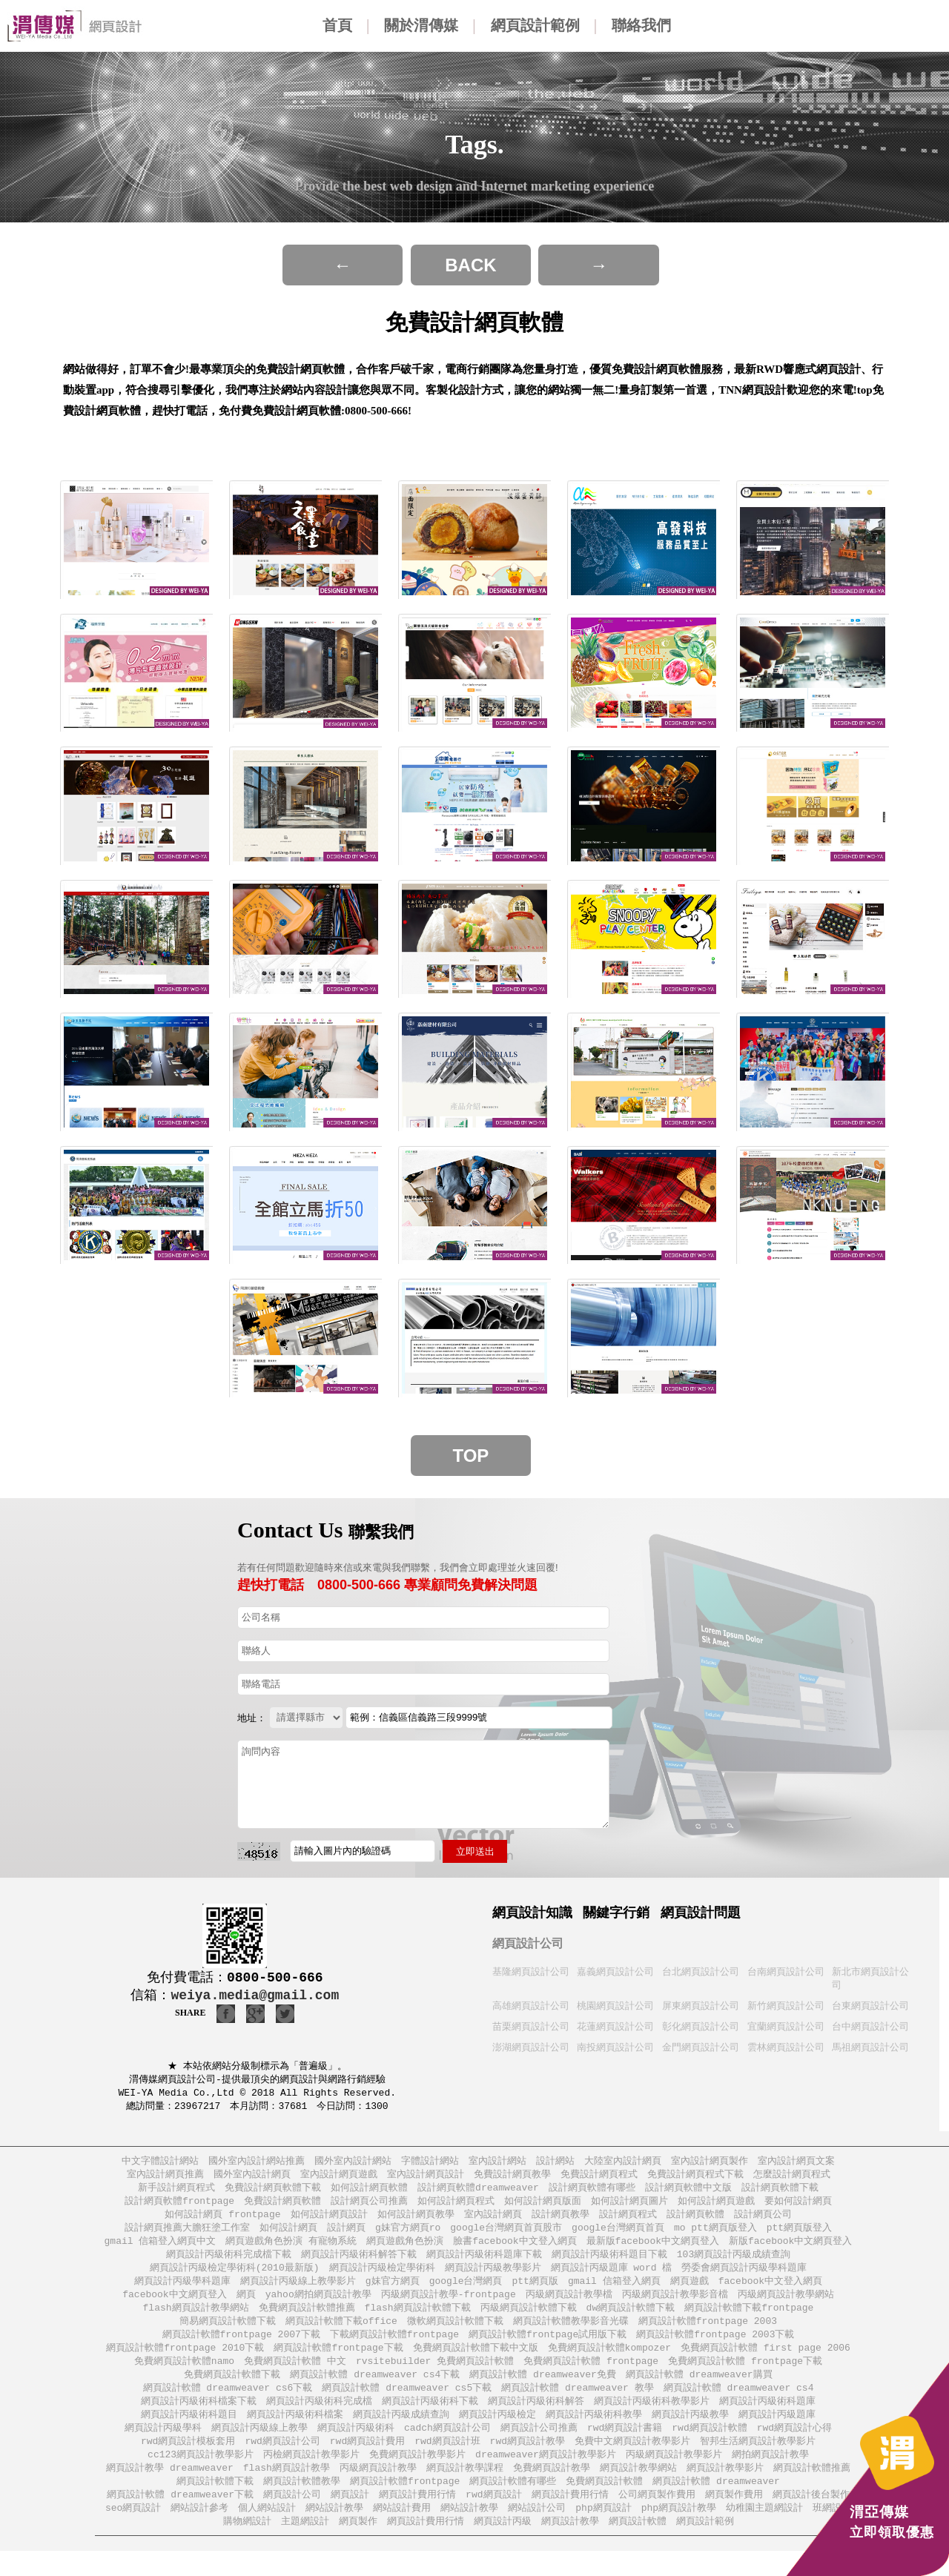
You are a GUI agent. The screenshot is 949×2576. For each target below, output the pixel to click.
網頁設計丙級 (503, 2546)
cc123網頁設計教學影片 (201, 2475)
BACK (470, 265)
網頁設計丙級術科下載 (430, 2419)
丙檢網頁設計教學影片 (311, 2475)
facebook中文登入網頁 (770, 2292)
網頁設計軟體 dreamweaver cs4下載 (375, 2391)
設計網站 (555, 2166)
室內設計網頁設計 (425, 2180)
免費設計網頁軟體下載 (273, 2194)
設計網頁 (346, 2236)
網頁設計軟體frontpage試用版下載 (547, 2349)
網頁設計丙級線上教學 (259, 2447)
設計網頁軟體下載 (780, 2194)
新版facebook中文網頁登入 (790, 2250)
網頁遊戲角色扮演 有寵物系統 (291, 2250)
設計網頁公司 (763, 2222)
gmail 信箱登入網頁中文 (160, 2250)
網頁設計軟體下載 (215, 2504)
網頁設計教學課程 (464, 2489)
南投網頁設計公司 (615, 2050)
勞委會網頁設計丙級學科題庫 (744, 2278)
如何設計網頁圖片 (629, 2208)
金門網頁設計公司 (700, 2050)
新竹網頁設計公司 (785, 2007)
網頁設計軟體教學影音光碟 (571, 2335)
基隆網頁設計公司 (530, 1972)
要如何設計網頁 (798, 2208)
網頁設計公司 (527, 1943)
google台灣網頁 (466, 2292)
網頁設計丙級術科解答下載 (359, 2264)
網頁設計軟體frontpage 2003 (707, 2335)
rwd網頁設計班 (447, 2461)
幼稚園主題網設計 (764, 2532)
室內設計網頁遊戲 (338, 2180)
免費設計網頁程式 (599, 2180)
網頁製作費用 (734, 2518)
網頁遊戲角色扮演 (404, 2250)
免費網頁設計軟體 (604, 2504)
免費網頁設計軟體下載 (232, 2391)
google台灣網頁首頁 (618, 2236)
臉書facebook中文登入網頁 (514, 2250)
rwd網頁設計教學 (527, 2461)
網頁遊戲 (689, 2292)
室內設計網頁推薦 (165, 2180)
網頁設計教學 (570, 2546)
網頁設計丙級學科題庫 (182, 2292)
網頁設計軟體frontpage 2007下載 (241, 2349)
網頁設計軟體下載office (341, 2335)
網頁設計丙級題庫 (777, 2433)
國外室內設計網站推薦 (256, 2166)
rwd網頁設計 (493, 2518)
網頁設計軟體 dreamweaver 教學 (577, 2405)
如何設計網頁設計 (329, 2222)
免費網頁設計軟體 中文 (295, 2377)
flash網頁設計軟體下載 (418, 2320)
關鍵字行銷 (616, 1912)
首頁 (337, 25)
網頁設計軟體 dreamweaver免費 (542, 2391)
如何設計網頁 (288, 2236)
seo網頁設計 (133, 2532)
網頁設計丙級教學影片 (493, 2278)
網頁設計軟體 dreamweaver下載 (180, 2518)
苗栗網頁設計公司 (530, 2029)
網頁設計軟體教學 (301, 2504)
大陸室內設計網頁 (622, 2166)
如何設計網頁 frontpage (222, 2222)
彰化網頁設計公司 (700, 2029)
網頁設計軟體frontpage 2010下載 (185, 2363)
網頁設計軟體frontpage (405, 2504)
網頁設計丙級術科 (355, 2447)
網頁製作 (358, 2546)
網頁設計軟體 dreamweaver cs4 (739, 2405)
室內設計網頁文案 (796, 2166)
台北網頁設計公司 (700, 1972)
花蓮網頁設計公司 (615, 2029)
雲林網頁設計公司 (785, 2050)
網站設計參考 (199, 2532)
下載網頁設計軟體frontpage (394, 2349)
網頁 (246, 2306)
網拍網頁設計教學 (770, 2475)
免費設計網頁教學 (512, 2180)
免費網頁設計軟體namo (184, 2377)
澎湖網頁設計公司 (530, 2050)
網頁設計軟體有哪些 (512, 2504)
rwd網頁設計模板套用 (188, 2461)
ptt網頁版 (535, 2292)
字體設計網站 (430, 2166)
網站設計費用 (402, 2532)
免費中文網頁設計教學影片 (632, 2461)
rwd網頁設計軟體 (709, 2447)
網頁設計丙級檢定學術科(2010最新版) (235, 2278)
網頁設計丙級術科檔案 (295, 2433)
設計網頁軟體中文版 (688, 2194)
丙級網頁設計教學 (378, 2489)
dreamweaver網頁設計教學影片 (545, 2475)
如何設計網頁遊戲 (716, 2208)
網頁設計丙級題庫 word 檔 (611, 2278)
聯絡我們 (641, 25)
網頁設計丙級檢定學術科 (382, 2278)
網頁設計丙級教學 (690, 2433)
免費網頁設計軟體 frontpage (590, 2377)
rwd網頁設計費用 (367, 2461)
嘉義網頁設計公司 (615, 1972)
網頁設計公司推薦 (539, 2447)
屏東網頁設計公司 (700, 2007)
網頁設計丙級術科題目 (189, 2433)
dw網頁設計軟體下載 (630, 2320)
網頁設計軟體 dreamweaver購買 (699, 2391)
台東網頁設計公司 (870, 2007)
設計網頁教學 (560, 2222)
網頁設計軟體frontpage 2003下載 (715, 2349)
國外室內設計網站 (352, 2166)
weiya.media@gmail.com (255, 1995)
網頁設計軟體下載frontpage (748, 2320)
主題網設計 (305, 2546)
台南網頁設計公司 (785, 1972)
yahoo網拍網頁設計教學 (318, 2306)
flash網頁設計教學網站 (196, 2320)
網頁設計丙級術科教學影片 (652, 2419)
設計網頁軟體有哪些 (592, 2194)
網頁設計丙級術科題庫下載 (484, 2264)
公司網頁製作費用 (656, 2518)
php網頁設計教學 (678, 2532)
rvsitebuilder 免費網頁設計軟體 (435, 2377)
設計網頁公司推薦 (369, 2208)
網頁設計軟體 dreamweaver (716, 2504)
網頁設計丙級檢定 (497, 2433)
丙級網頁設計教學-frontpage (448, 2306)
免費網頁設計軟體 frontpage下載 (745, 2377)
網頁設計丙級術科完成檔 (319, 2419)
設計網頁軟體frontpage (179, 2208)
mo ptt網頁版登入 (715, 2236)
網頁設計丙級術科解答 (536, 2419)
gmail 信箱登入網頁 (614, 2292)
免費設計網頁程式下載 (695, 2180)
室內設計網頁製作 (709, 2166)
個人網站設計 (267, 2532)
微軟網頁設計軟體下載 (455, 2335)
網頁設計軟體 (638, 2546)
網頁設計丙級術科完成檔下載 (228, 2264)
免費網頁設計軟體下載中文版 (475, 2363)
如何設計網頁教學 (415, 2222)
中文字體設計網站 (160, 2166)
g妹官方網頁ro (407, 2236)
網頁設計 (350, 2518)
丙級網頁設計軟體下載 (528, 2320)
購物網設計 (247, 2546)
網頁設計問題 (701, 1912)
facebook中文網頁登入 (174, 2306)
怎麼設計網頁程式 (791, 2180)
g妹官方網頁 (393, 2292)
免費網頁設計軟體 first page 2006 (765, 2363)
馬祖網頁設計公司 (870, 2050)
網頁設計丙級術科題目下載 (609, 2264)
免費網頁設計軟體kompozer (609, 2363)
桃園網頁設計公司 (615, 2007)
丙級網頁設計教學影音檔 (675, 2306)
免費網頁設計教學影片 (417, 2475)
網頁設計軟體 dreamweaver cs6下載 (228, 2405)
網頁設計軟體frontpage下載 (338, 2363)
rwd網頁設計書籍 (624, 2447)
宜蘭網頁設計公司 (785, 2029)
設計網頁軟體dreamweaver (478, 2194)
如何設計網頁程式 (456, 2208)
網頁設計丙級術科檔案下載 (199, 2419)
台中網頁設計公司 (870, 2029)
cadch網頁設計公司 (447, 2447)
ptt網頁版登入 (799, 2236)
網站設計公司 (537, 2532)
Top (471, 1456)
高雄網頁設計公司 (530, 2007)
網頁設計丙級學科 (163, 2447)
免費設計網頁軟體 (282, 2208)
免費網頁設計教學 (551, 2489)
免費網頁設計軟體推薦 (307, 2320)
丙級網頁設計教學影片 (674, 2475)
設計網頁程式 (628, 2222)
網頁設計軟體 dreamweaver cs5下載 (407, 2405)
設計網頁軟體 (695, 2222)
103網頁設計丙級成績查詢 (733, 2264)
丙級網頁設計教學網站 (786, 2306)
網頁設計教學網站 (638, 2489)
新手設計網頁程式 (176, 2194)
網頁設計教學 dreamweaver (170, 2489)
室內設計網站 (497, 2166)
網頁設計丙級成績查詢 (401, 2433)
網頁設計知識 (532, 1912)
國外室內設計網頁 (252, 2180)
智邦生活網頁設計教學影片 (758, 2461)
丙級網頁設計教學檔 (569, 2306)
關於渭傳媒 (421, 25)
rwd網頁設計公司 (282, 2461)
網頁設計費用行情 (417, 2518)
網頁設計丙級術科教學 (594, 2433)
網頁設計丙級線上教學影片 (298, 2292)
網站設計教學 (334, 2532)
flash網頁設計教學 (286, 2489)
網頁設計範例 (535, 25)
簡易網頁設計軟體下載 (227, 2335)
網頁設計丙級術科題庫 (767, 2419)
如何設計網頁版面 (542, 2208)
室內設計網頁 (493, 2222)
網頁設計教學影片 (725, 2489)
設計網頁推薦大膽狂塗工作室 (187, 2236)
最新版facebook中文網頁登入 (652, 2250)
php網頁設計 (603, 2532)
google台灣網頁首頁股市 (506, 2236)
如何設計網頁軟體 (369, 2194)
